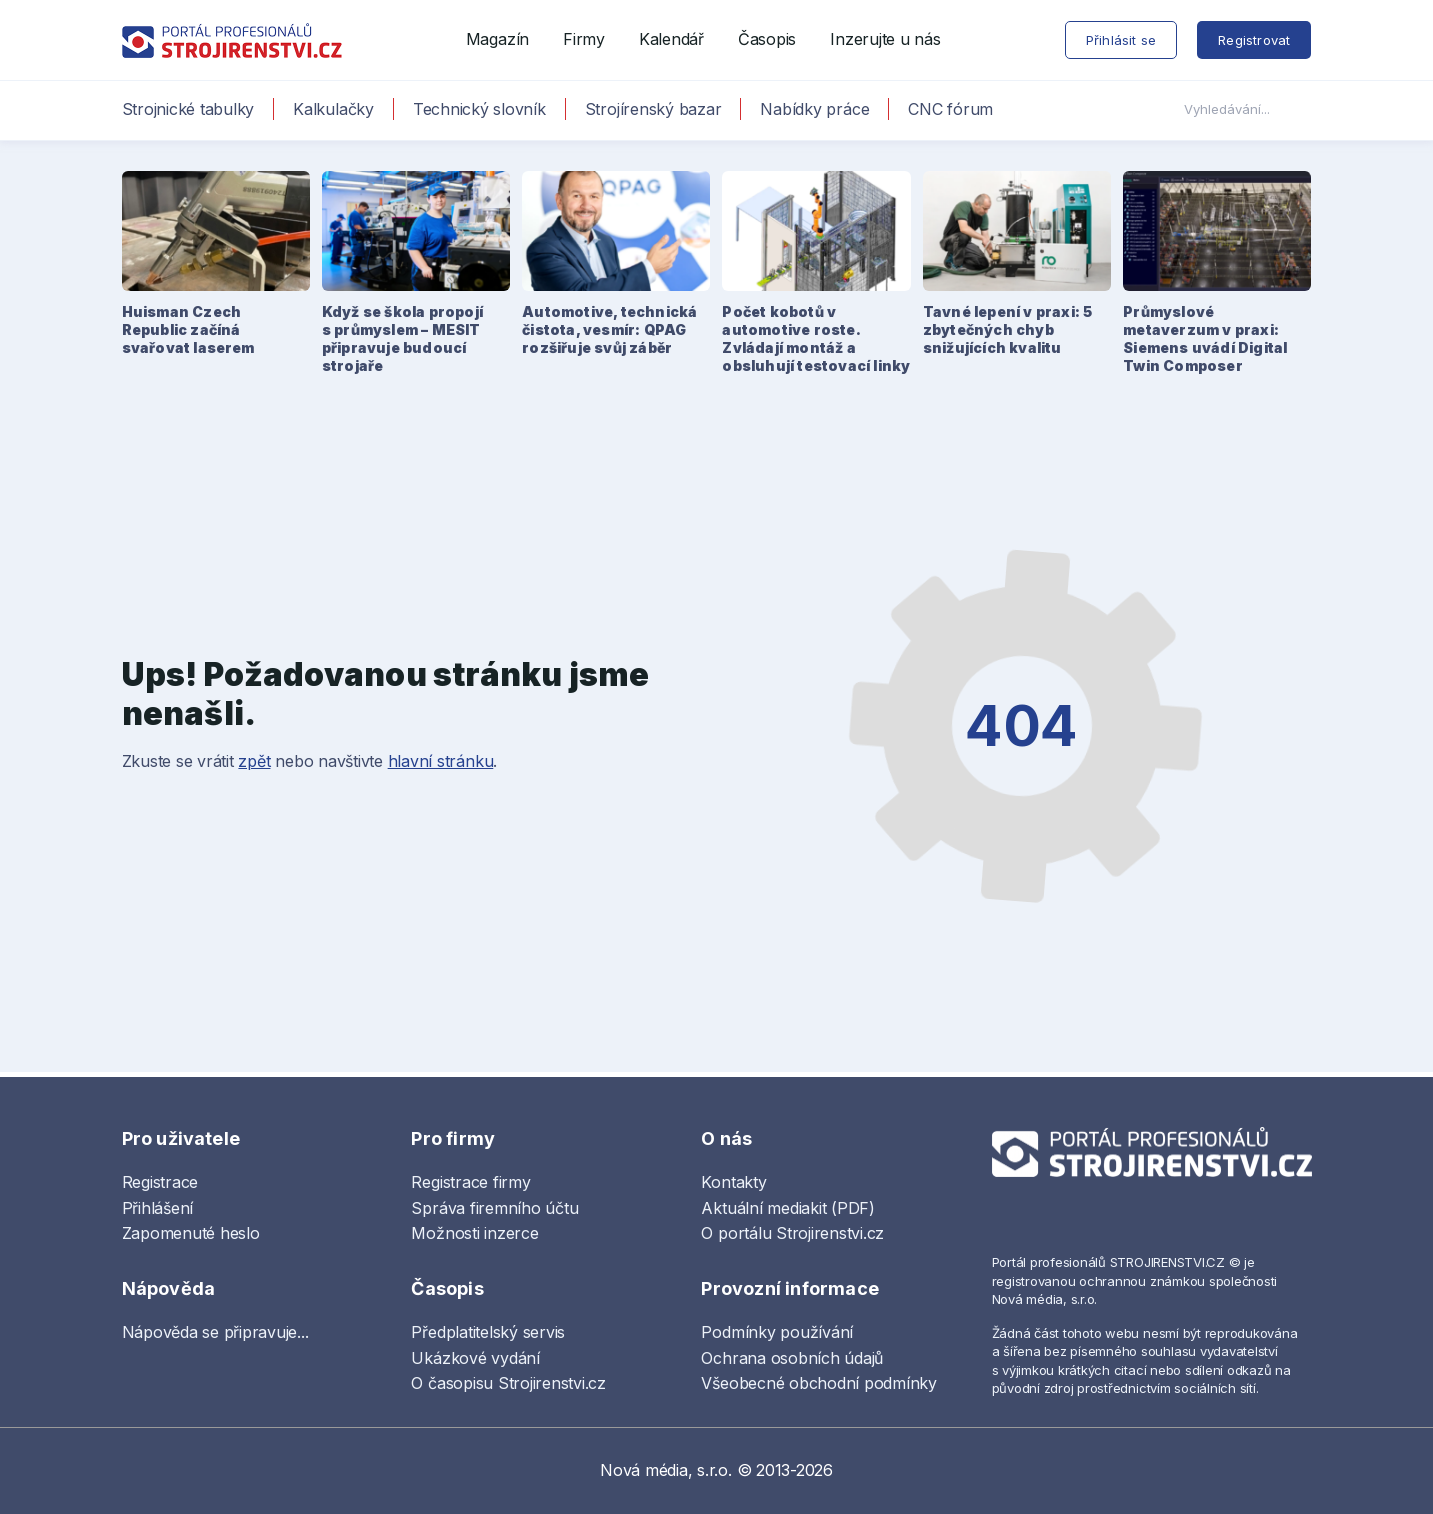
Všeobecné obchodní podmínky (819, 1383)
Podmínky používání (777, 1332)
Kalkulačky (333, 109)
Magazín (497, 39)
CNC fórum (950, 109)
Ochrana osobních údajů (792, 1358)
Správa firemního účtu (494, 1208)
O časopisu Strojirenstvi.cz (508, 1383)
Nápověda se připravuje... (215, 1332)
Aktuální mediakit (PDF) (787, 1208)
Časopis (767, 39)
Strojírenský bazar (653, 109)
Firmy (584, 39)
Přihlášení (158, 1208)
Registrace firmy (470, 1182)
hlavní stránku (441, 761)
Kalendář (671, 39)
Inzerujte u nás (885, 39)
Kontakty (733, 1182)
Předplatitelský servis (488, 1332)
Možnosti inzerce (474, 1233)
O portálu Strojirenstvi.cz (792, 1233)
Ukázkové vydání (475, 1358)
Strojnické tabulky (188, 109)
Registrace (160, 1182)
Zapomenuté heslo (191, 1233)
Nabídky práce (814, 109)
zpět (254, 761)
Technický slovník (479, 109)
